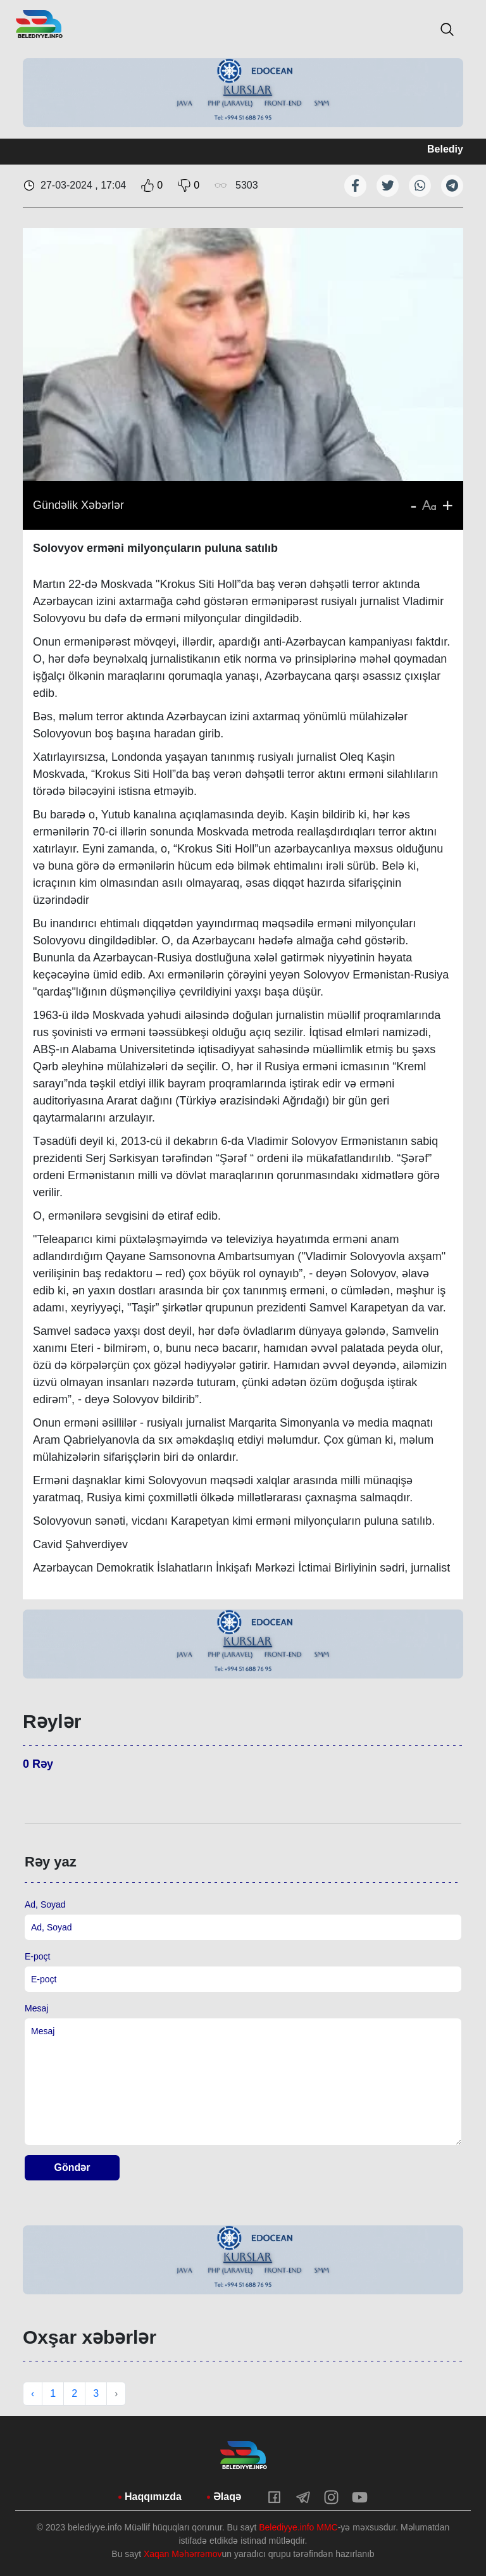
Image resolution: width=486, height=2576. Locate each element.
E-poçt (37, 1956)
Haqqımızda (153, 2496)
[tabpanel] (243, 92)
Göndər (72, 2167)
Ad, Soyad (45, 1904)
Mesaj (36, 2008)
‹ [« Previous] (32, 2393)
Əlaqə (227, 2496)
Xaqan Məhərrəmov (183, 2554)
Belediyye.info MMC (298, 2527)
